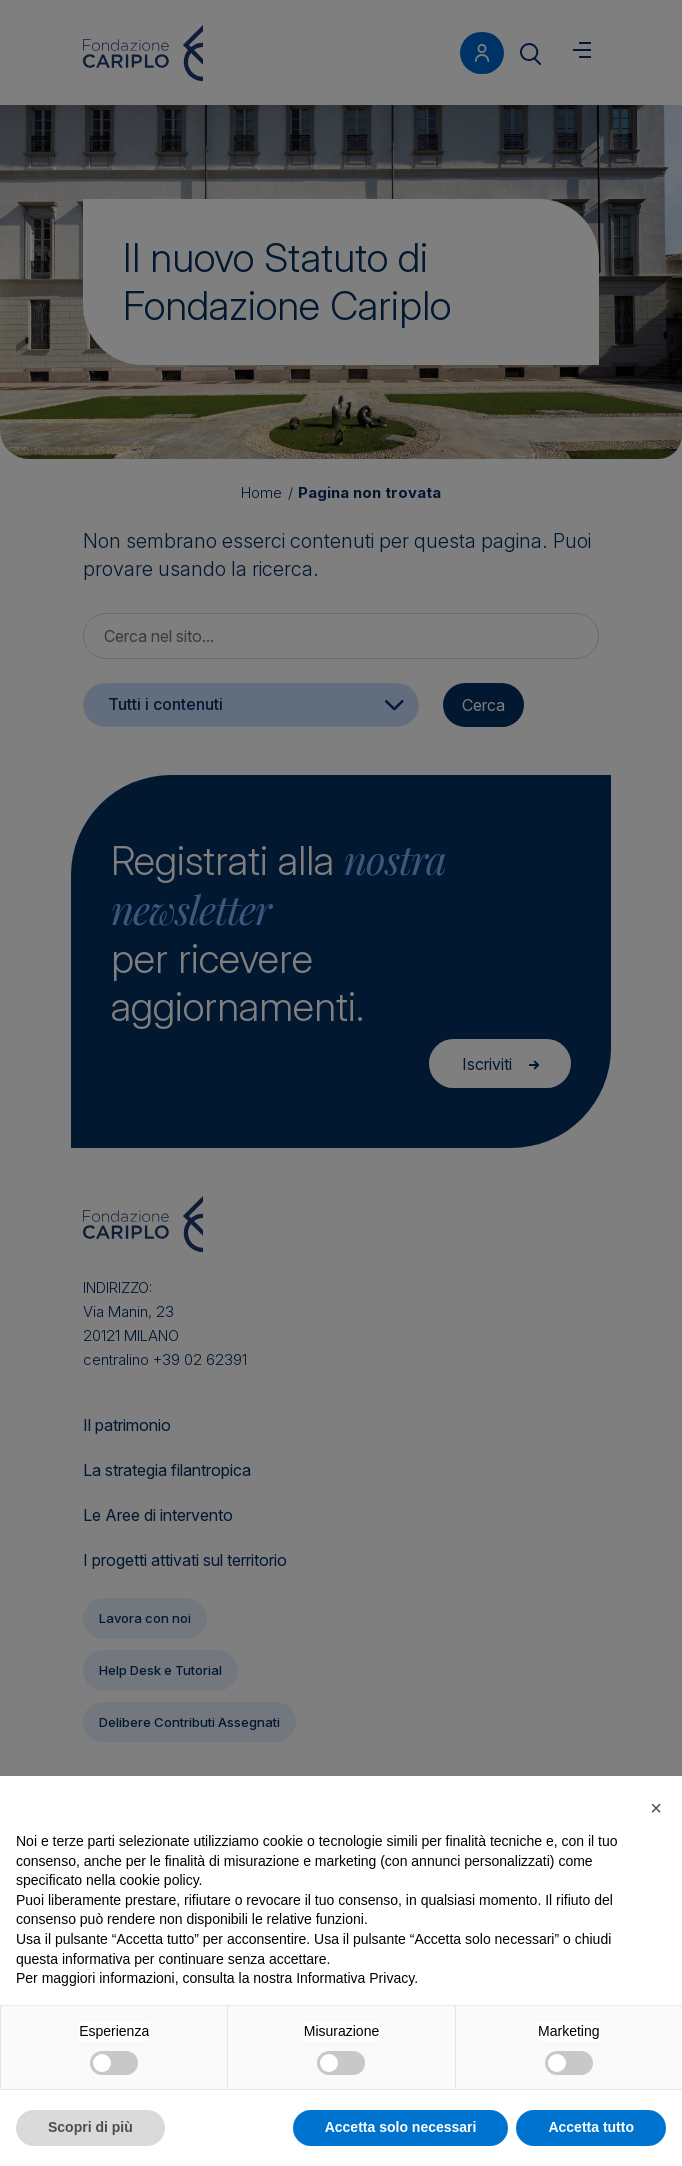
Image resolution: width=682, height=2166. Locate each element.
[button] (656, 1808)
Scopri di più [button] (90, 2127)
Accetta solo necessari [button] (401, 2127)
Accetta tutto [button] (591, 2127)
